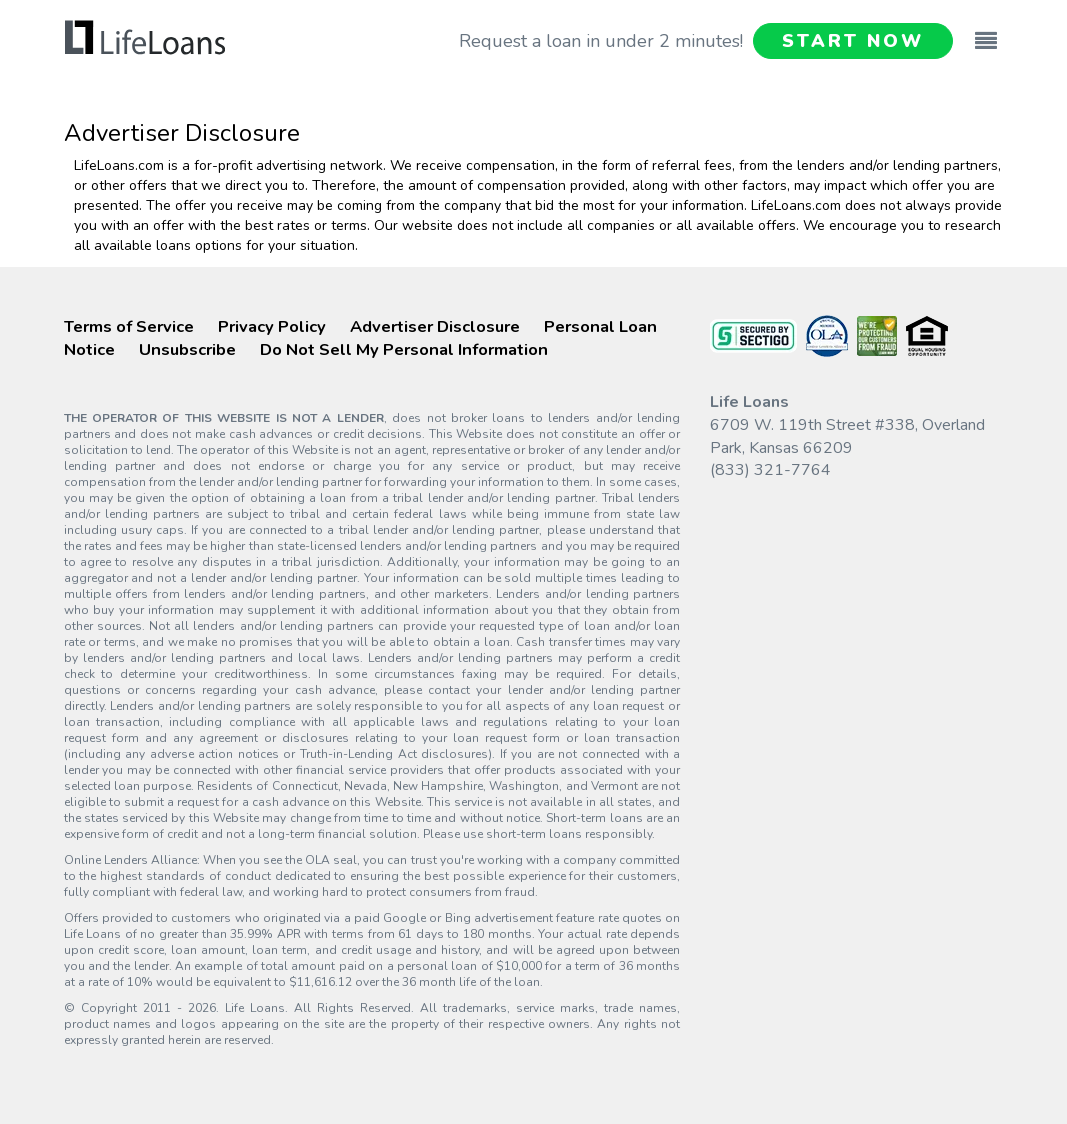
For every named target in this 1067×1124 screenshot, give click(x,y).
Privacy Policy (272, 326)
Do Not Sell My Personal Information (404, 349)
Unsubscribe (187, 349)
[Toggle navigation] (986, 31)
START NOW (852, 41)
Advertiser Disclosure (435, 326)
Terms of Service (129, 326)
